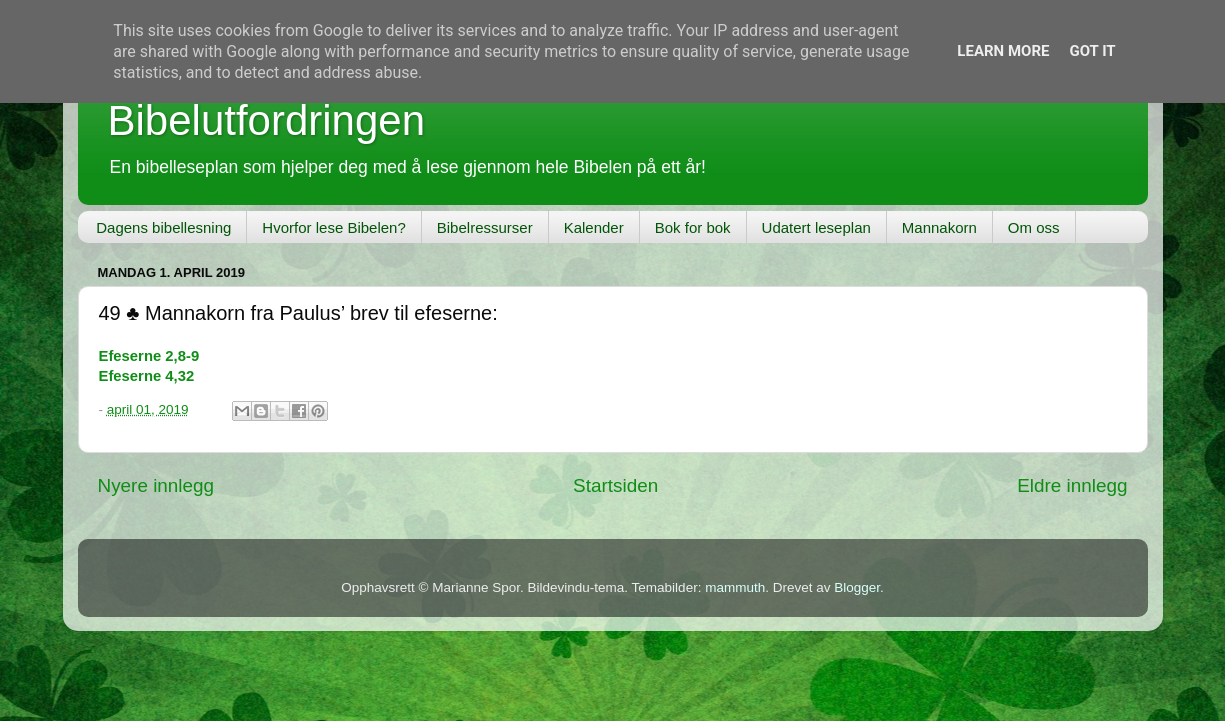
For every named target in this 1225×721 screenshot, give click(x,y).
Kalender (594, 227)
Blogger (857, 587)
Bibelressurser (485, 227)
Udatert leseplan (816, 227)
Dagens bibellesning (163, 227)
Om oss (1034, 227)
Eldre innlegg (1072, 485)
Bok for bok (693, 227)
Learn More (1003, 51)
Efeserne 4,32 (147, 376)
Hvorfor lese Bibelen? (333, 227)
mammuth (735, 587)
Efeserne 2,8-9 (149, 356)
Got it (1092, 51)
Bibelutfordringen (267, 120)
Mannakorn (939, 227)
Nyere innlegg (156, 485)
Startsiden (615, 485)
